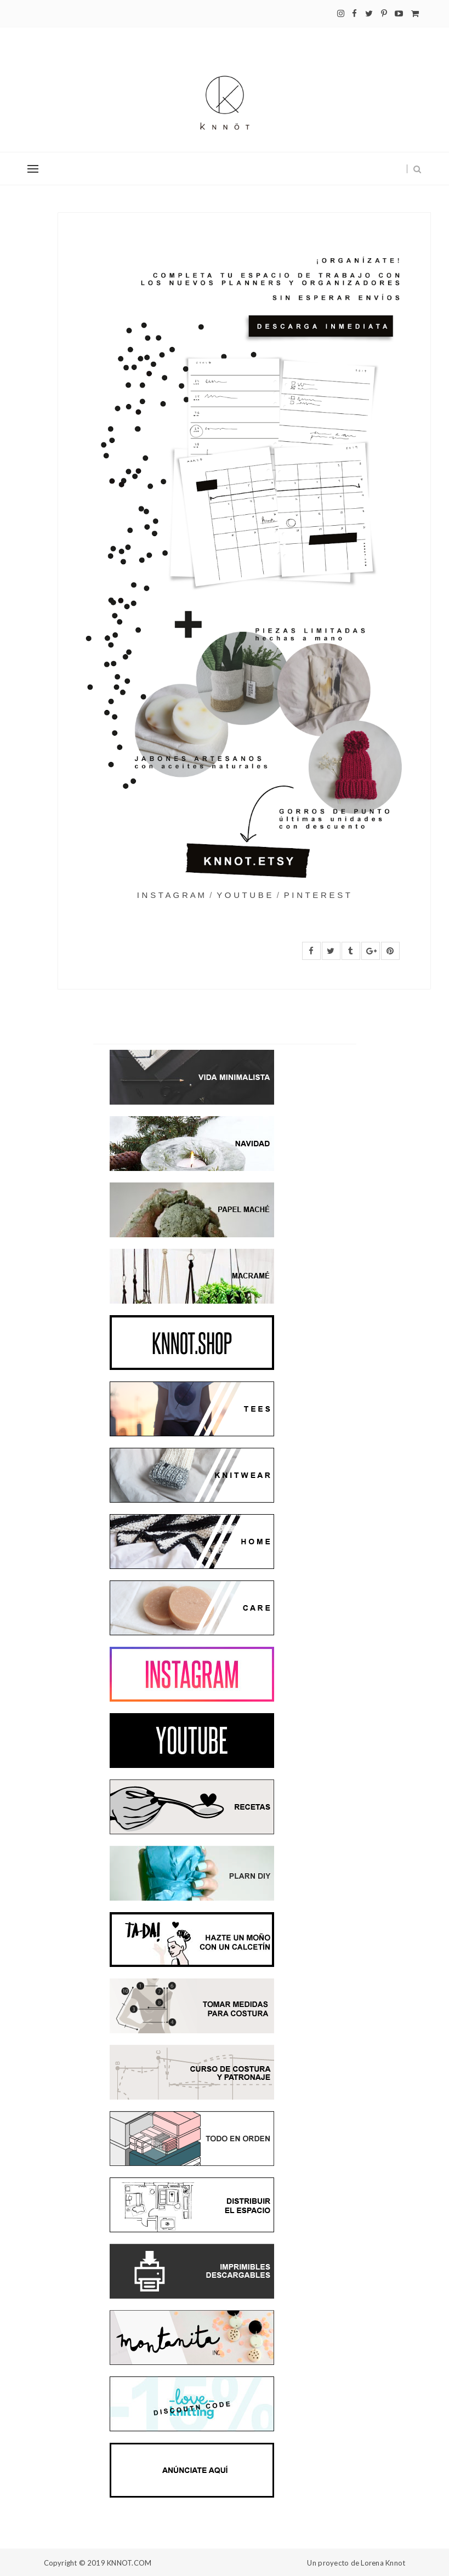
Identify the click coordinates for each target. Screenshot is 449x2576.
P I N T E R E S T (317, 895)
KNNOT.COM (129, 2562)
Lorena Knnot (383, 2562)
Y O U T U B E (244, 895)
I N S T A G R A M (171, 895)
